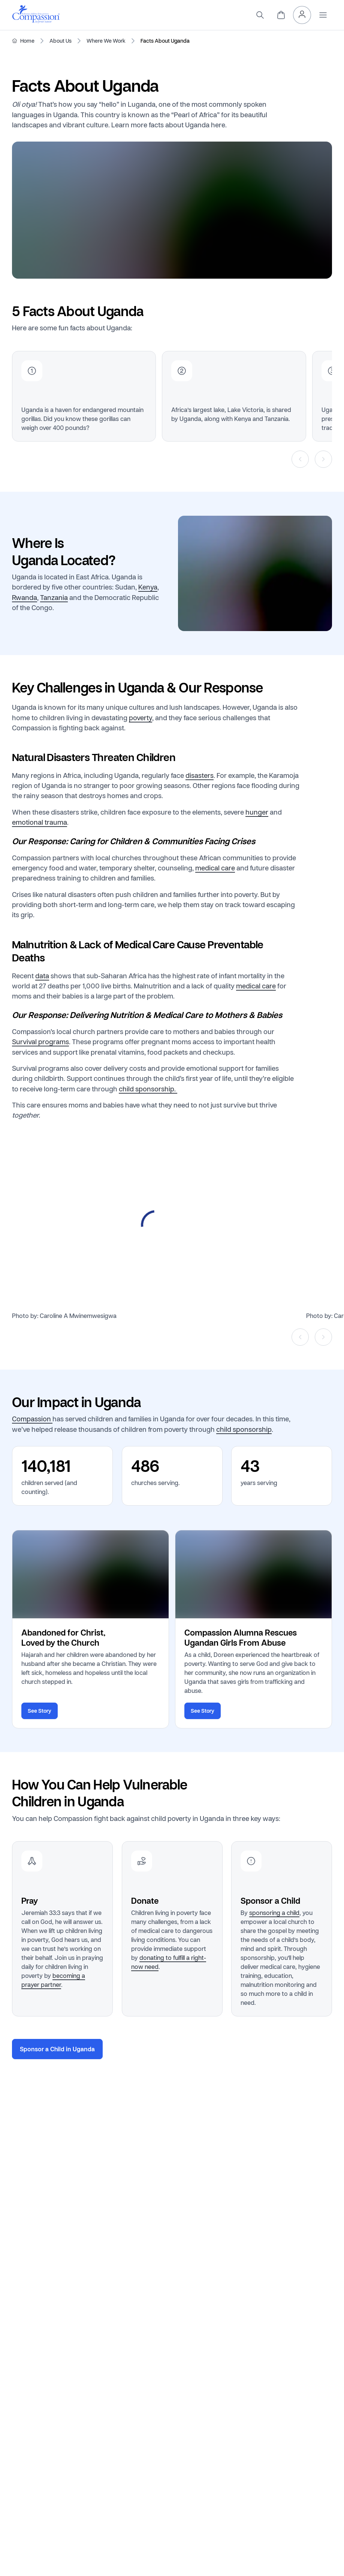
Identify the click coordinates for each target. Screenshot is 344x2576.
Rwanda (24, 597)
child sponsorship (244, 1429)
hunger (256, 811)
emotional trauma (39, 822)
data (42, 975)
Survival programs (40, 1041)
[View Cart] (281, 15)
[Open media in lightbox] (156, 1225)
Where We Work (106, 40)
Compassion (32, 1418)
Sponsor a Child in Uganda (57, 2049)
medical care (215, 868)
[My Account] (302, 15)
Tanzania (54, 597)
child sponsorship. (148, 1088)
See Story (39, 1710)
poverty (140, 717)
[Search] (260, 15)
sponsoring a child (274, 1912)
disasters (199, 775)
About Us (60, 40)
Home (27, 40)
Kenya (147, 586)
